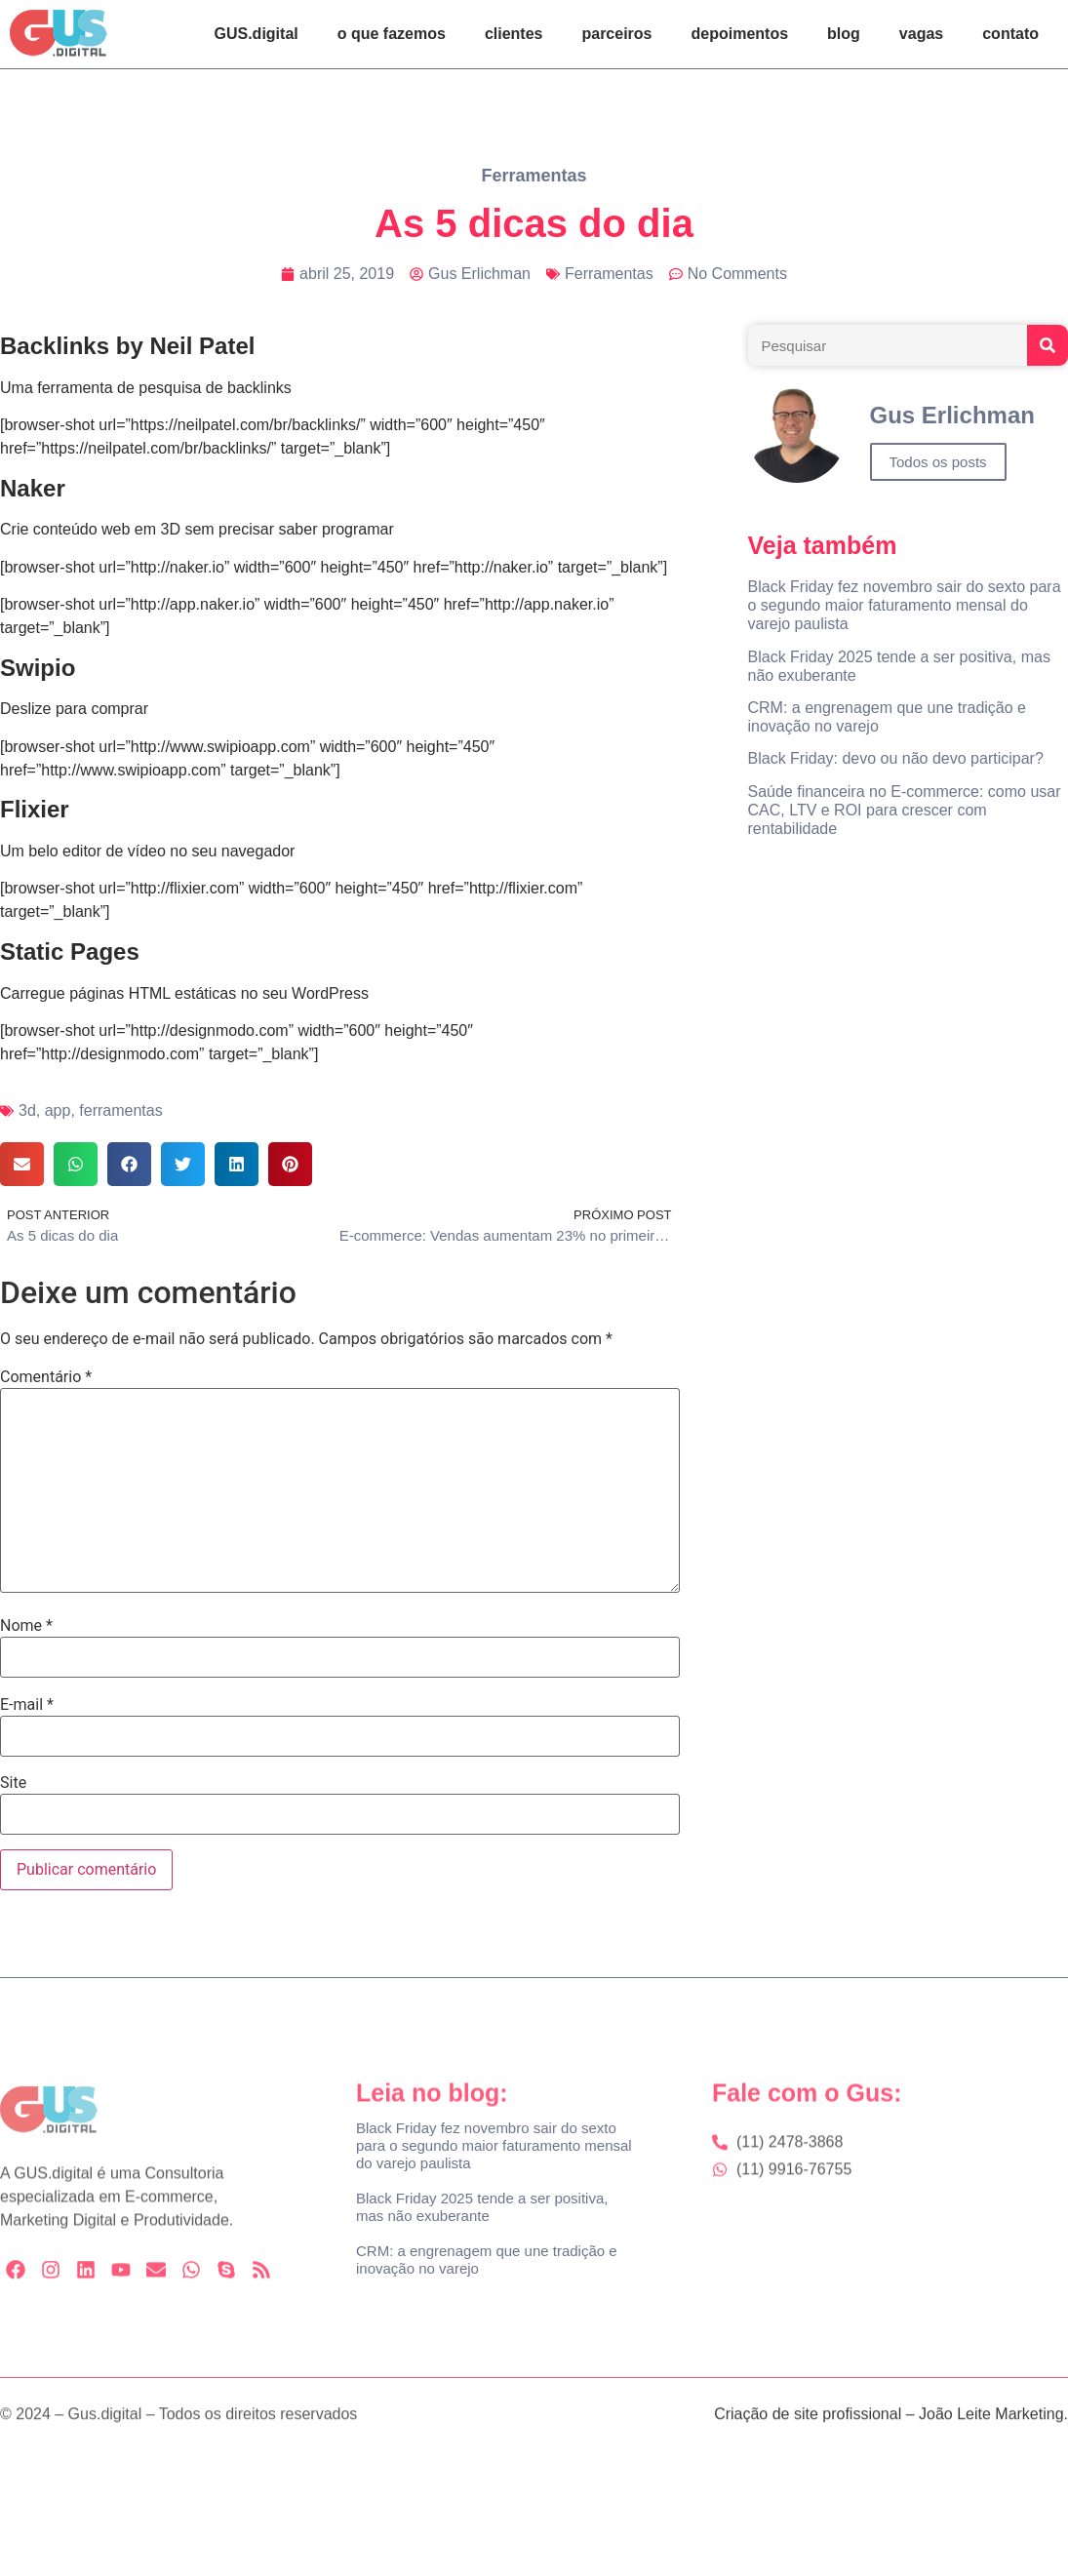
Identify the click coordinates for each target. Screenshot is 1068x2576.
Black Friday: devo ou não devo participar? (896, 758)
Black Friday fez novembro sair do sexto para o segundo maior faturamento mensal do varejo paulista (904, 605)
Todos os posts (938, 462)
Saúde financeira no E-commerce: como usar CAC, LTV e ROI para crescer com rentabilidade (904, 810)
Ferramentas (533, 175)
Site (13, 1783)
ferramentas (120, 1110)
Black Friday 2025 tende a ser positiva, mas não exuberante (482, 2207)
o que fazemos (391, 33)
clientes (514, 33)
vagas (921, 33)
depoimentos (740, 33)
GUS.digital (256, 33)
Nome (26, 1626)
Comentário (46, 1377)
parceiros (616, 33)
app (58, 1110)
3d (27, 1110)
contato (1010, 33)
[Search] (1047, 345)
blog (843, 33)
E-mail (27, 1705)
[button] (22, 1164)
